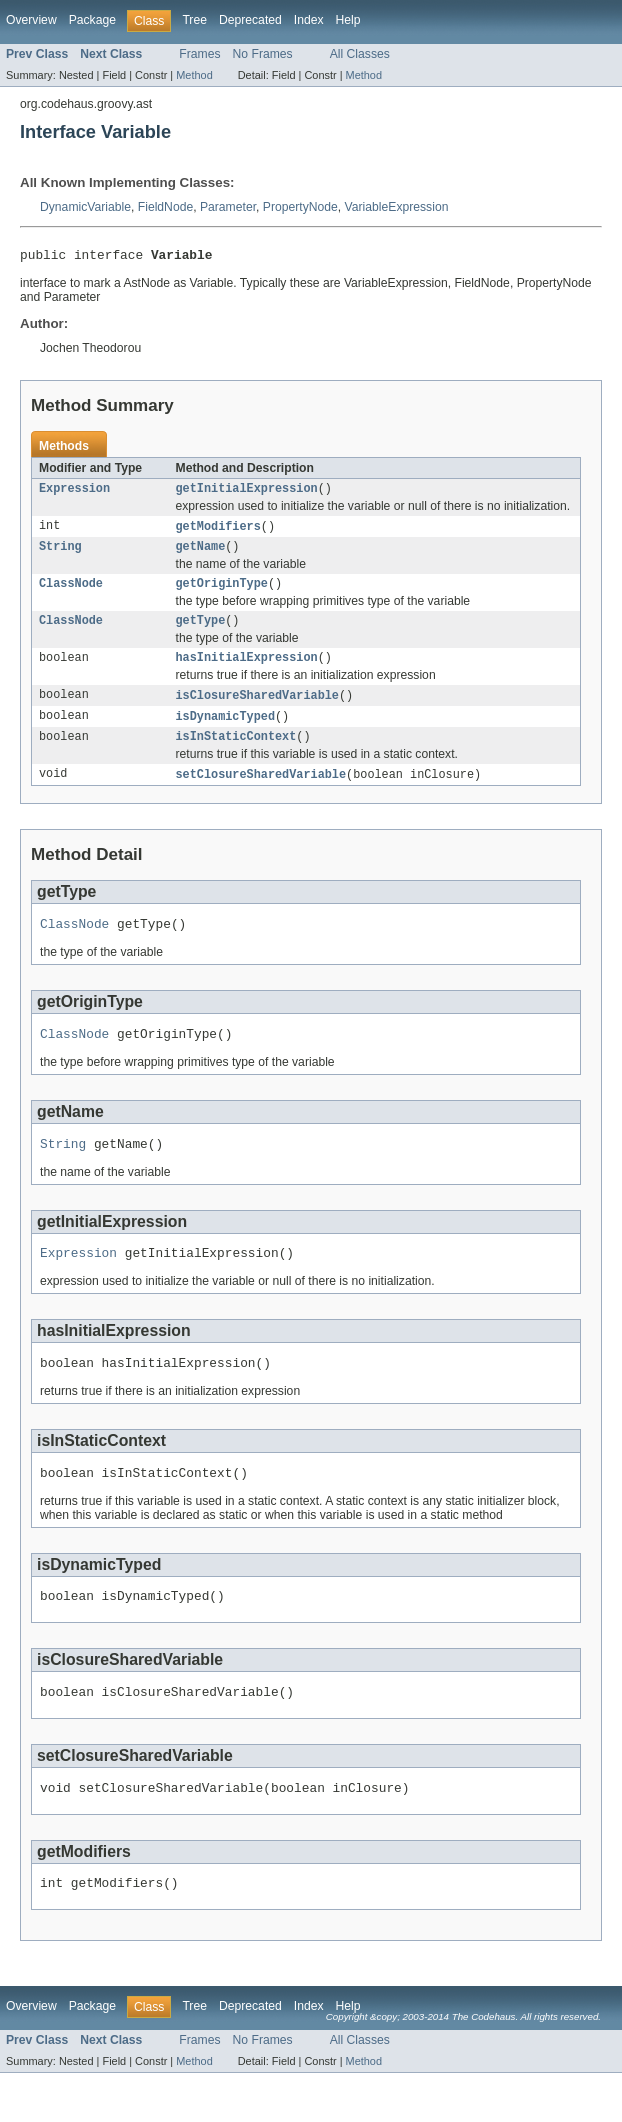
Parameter (228, 207)
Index (309, 20)
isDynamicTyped (226, 732)
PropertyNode (300, 207)
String (60, 554)
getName (201, 554)
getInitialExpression (247, 493)
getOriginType (222, 593)
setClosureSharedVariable (261, 793)
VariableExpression (397, 207)
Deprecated (250, 20)
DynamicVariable (85, 207)
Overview (31, 20)
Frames (199, 54)
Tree (194, 20)
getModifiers (218, 532)
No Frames (263, 54)
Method (194, 75)
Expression (74, 493)
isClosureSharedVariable (257, 710)
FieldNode (165, 207)
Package (92, 20)
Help (348, 20)
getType (201, 632)
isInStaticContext (236, 754)
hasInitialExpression (247, 671)
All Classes (360, 54)
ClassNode (71, 593)
